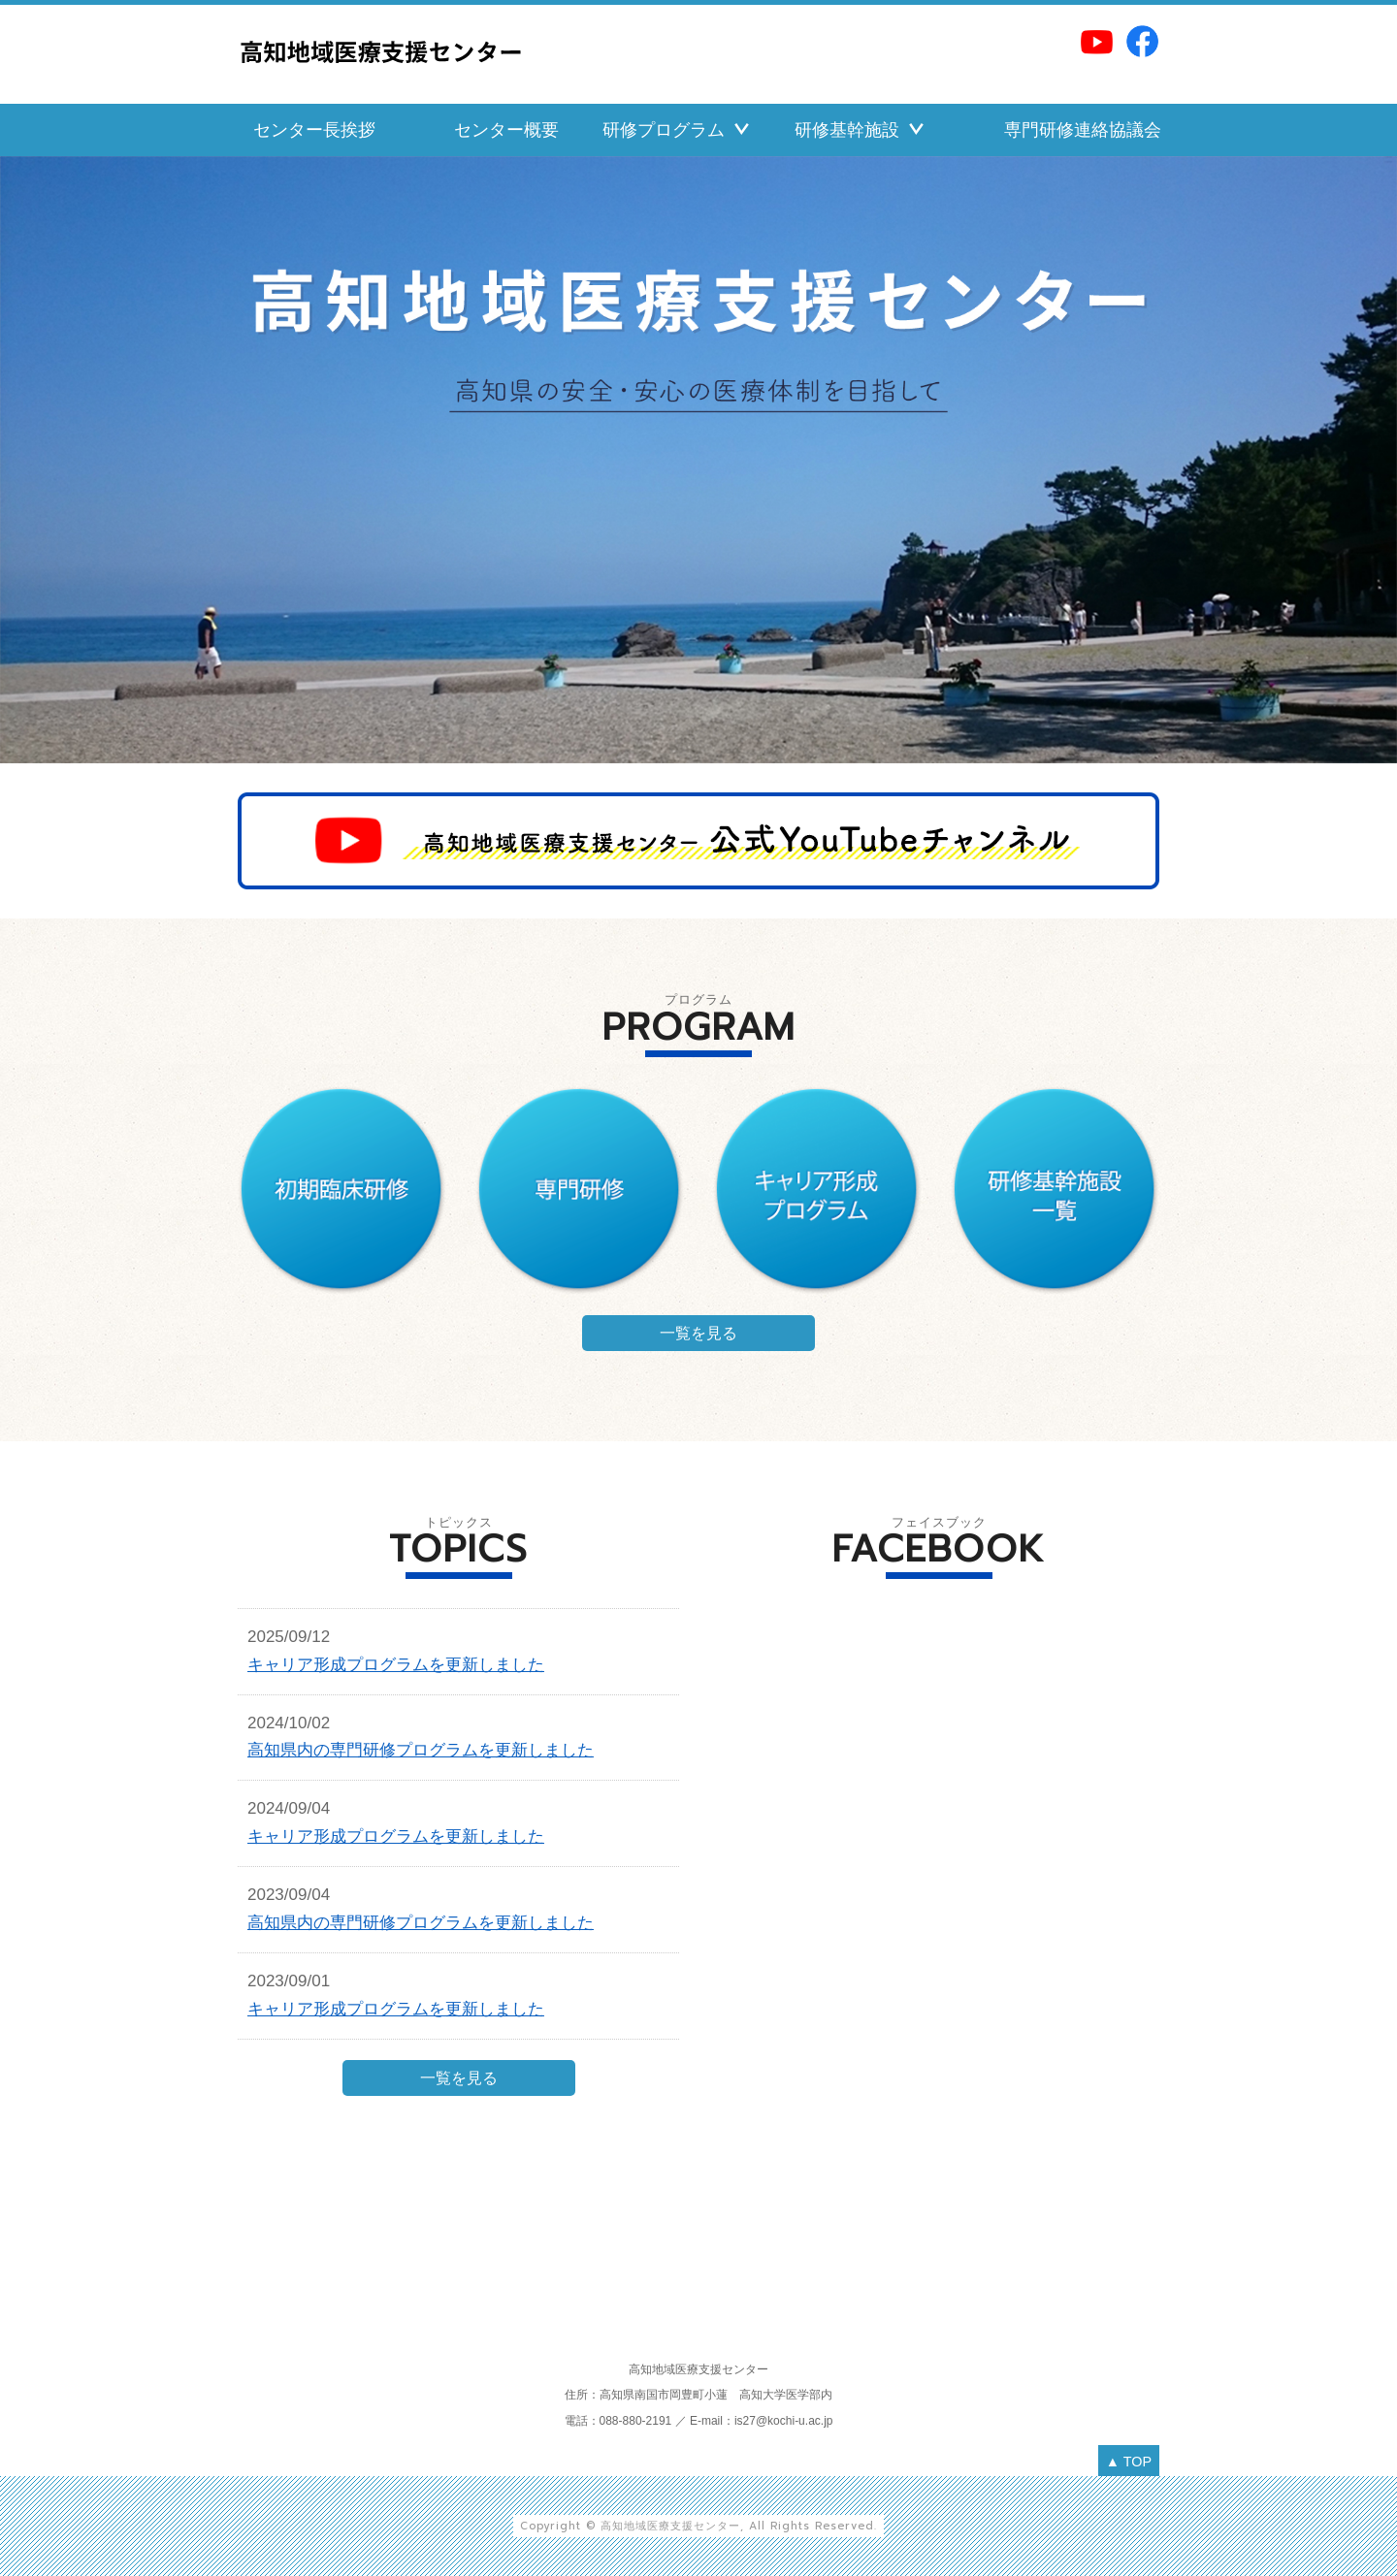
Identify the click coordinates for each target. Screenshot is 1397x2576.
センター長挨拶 (314, 130)
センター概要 (506, 130)
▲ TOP (1129, 2461)
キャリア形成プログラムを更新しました (395, 1665)
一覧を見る (698, 1333)
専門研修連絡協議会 (1082, 130)
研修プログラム (663, 130)
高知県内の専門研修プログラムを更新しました (420, 1750)
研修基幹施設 (847, 130)
